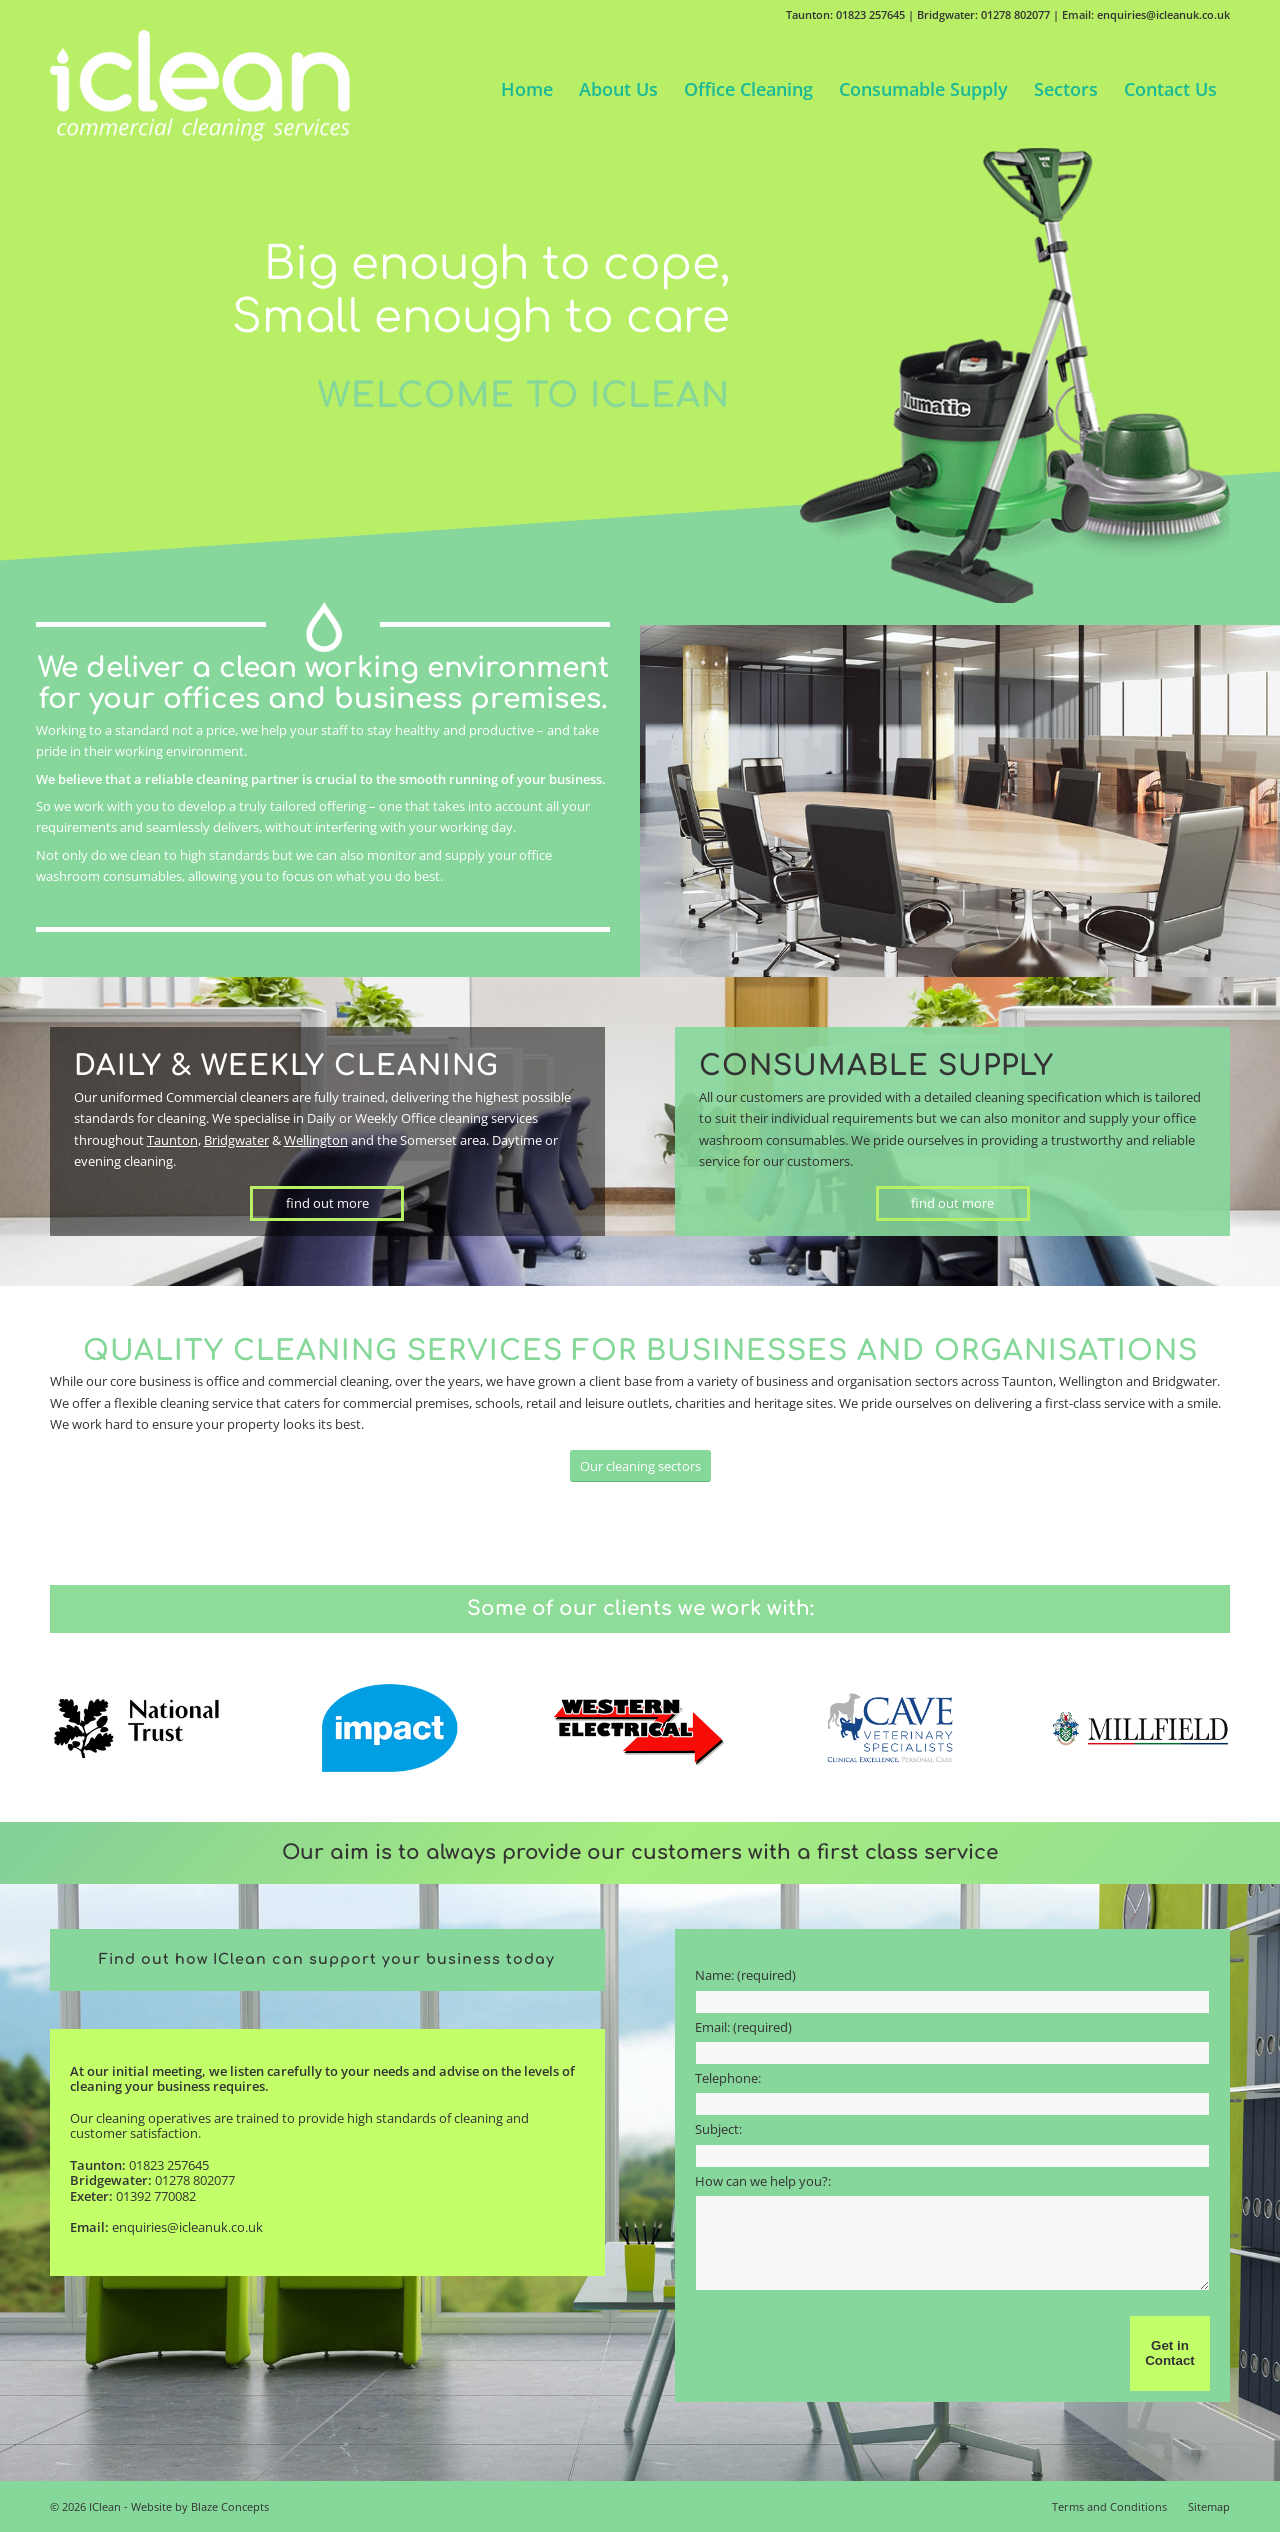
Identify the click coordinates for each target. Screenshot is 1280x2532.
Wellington (316, 1140)
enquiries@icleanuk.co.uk (187, 2227)
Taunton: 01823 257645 (845, 14)
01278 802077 (195, 2180)
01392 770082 (156, 2196)
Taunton (172, 1140)
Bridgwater (236, 1140)
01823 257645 (169, 2165)
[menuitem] (527, 89)
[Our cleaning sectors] (640, 1466)
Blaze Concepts (230, 2506)
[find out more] (327, 1203)
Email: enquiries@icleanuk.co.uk (1146, 14)
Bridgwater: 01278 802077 (983, 14)
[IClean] (200, 89)
